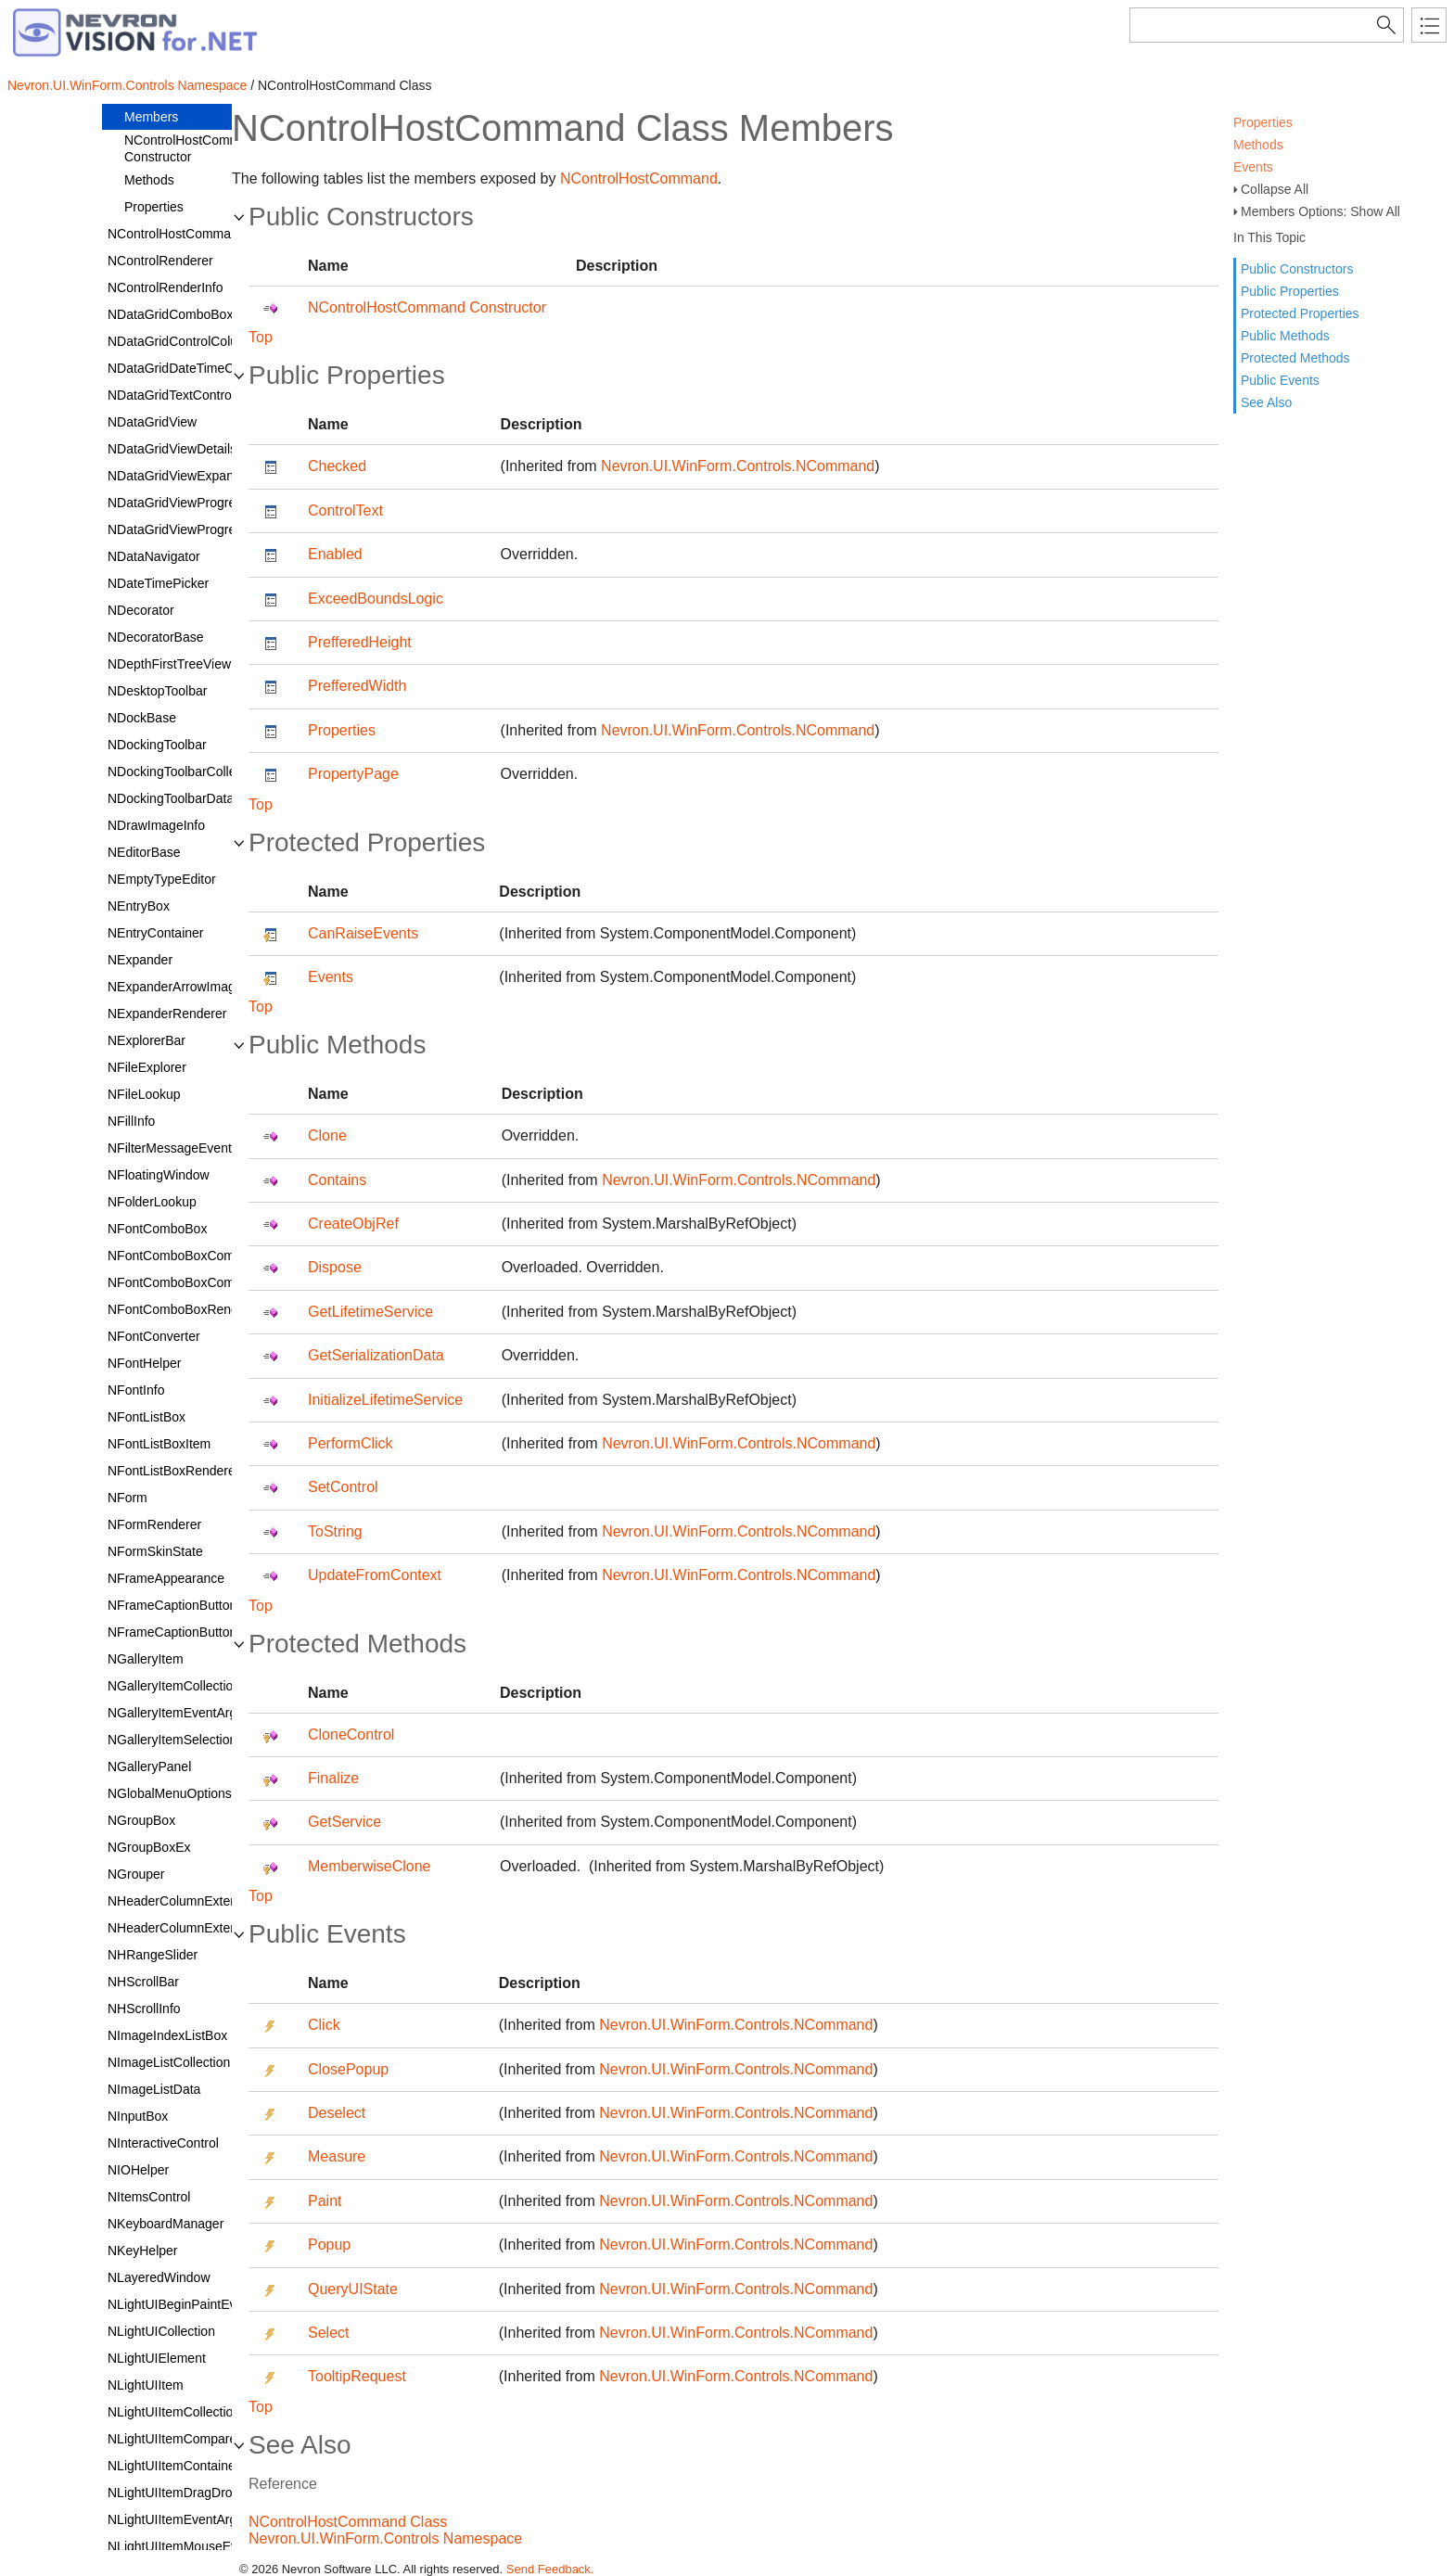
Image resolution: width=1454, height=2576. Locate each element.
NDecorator (141, 610)
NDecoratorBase (156, 637)
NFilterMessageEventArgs (183, 1148)
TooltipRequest (357, 2376)
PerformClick (350, 1443)
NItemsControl (149, 2196)
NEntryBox (139, 906)
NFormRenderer (154, 1524)
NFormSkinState (155, 1551)
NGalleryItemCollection (174, 1685)
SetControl (343, 1487)
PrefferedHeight (360, 642)
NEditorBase (144, 852)
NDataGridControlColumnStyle (196, 341)
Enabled (335, 554)
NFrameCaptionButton (172, 1605)
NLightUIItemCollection (174, 2411)
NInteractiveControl (163, 2143)
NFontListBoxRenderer (173, 1470)
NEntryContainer (156, 932)
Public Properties (1290, 291)
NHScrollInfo (144, 2008)
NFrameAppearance (166, 1578)
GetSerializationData (376, 1355)
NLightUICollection (161, 2331)
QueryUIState (353, 2289)
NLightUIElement (157, 2358)
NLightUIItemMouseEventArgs (195, 2546)
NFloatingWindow (159, 1174)
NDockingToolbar (157, 744)
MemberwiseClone (369, 1866)
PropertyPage (353, 774)
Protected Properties (1300, 313)
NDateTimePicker (158, 583)
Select (328, 2332)
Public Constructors (1297, 268)
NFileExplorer (147, 1067)
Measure (336, 2156)
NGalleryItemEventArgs (175, 1712)
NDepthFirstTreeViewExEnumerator (211, 664)
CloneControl (351, 1734)
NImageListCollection (169, 2062)
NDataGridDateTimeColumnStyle (203, 368)
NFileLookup (144, 1094)
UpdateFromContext (374, 1575)
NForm (127, 1497)
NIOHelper (138, 2169)
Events (1253, 166)
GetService (344, 1822)
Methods (1258, 144)
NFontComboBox (157, 1228)
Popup (329, 2244)
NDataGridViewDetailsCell (183, 448)
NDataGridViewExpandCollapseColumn (222, 475)
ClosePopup (348, 2069)
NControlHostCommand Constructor (193, 148)
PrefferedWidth (357, 686)
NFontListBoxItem (159, 1443)
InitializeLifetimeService (385, 1400)
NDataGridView (152, 421)
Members (151, 116)
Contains (337, 1180)
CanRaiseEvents (363, 933)
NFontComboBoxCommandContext (210, 1282)
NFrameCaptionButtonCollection (201, 1632)
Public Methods (1285, 335)
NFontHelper (144, 1363)
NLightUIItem (146, 2385)
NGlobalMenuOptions (170, 1793)
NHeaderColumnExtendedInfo (194, 1901)
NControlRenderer (160, 260)
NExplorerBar (146, 1040)
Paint (324, 2201)
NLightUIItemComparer (174, 2438)
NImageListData (154, 2089)
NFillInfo (131, 1121)
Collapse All (1274, 189)
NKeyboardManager (165, 2223)
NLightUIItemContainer (173, 2465)
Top (261, 337)
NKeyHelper (142, 2250)
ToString (335, 1531)
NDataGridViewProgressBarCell (199, 502)
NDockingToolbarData (171, 798)
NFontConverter (154, 1336)
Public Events (1280, 380)
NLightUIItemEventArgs (175, 2519)
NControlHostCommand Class (348, 2522)
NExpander (140, 959)
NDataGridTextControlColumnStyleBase (223, 395)
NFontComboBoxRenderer (184, 1309)
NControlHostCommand (639, 178)
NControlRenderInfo (165, 287)
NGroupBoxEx (149, 1847)
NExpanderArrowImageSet (185, 986)
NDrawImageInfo (156, 825)
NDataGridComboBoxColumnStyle (207, 314)
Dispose (335, 1267)
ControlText (345, 510)
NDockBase (142, 717)
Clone (327, 1135)
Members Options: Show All (1320, 211)
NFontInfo (136, 1390)
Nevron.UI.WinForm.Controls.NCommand (737, 466)
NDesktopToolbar (157, 690)
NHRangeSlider (153, 1954)
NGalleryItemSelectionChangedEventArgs (229, 1739)
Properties (1263, 122)
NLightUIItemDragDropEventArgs (204, 2492)
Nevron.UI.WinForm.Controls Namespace (127, 85)
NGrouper (136, 1874)
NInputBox (138, 2116)
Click (324, 2025)
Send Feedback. (550, 2569)
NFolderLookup (152, 1201)
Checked (337, 466)
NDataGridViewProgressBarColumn (210, 529)
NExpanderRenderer (167, 1013)
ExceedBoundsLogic (375, 598)
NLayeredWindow (159, 2277)
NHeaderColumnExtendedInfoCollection (223, 1927)
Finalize (333, 1778)
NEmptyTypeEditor (162, 879)
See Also (1266, 402)
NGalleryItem (146, 1658)
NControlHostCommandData (190, 233)
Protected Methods (1295, 358)
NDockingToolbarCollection (185, 771)
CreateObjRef (353, 1223)
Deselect (336, 2113)
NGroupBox (141, 1820)
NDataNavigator (154, 556)
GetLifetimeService (370, 1312)
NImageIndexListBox (167, 2035)
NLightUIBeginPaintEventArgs (194, 2304)
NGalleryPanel (149, 1766)
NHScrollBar (143, 1981)
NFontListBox (146, 1416)
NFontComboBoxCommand (187, 1255)
